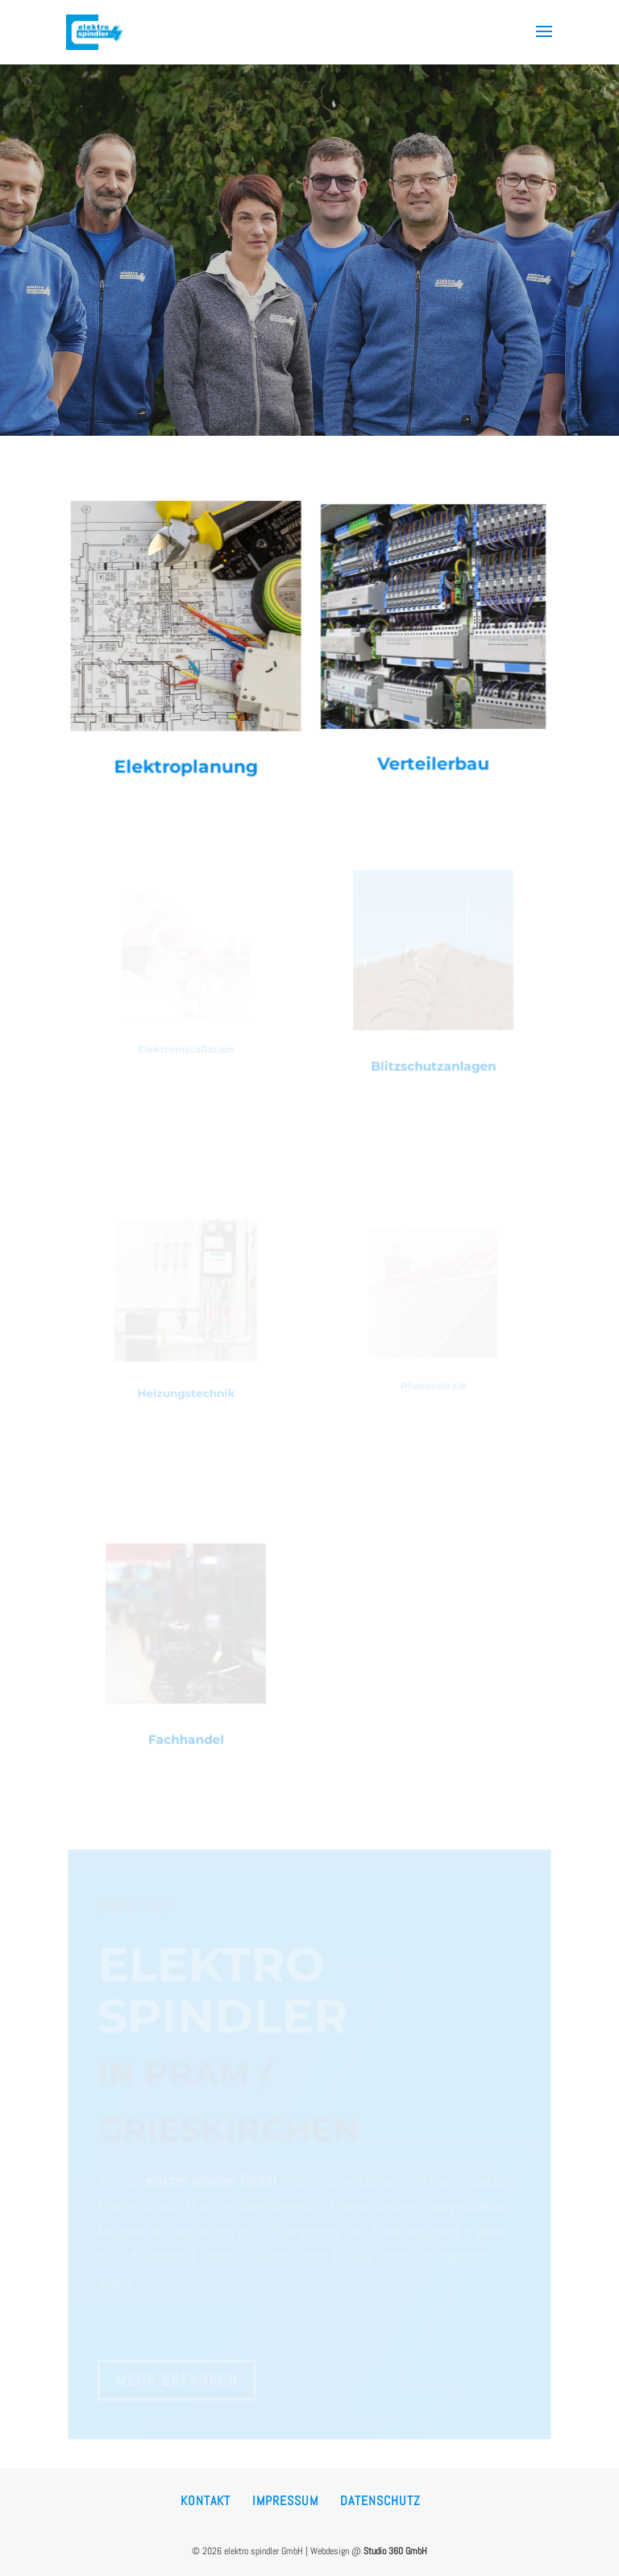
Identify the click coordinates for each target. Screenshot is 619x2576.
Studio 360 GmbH (395, 2551)
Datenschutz (380, 2500)
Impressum (285, 2500)
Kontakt (206, 2500)
